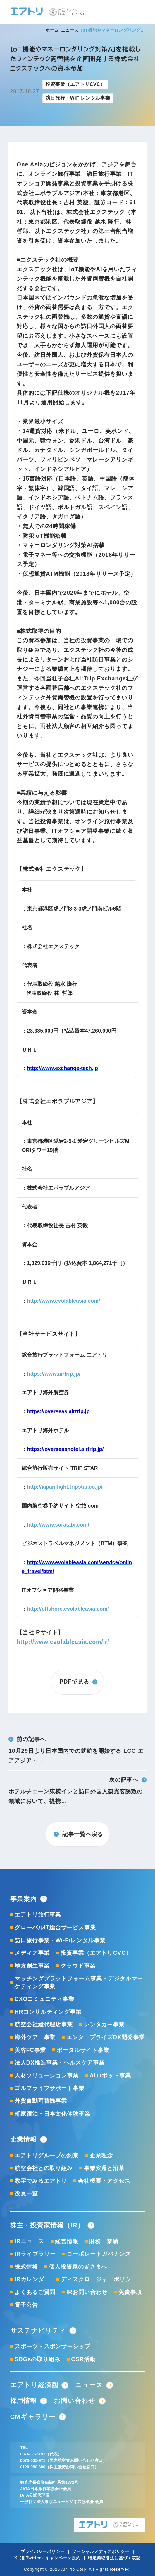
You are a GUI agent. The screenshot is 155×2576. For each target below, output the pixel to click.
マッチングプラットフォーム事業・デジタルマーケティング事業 (79, 1982)
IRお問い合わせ (87, 2292)
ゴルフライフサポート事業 (50, 2088)
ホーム (52, 30)
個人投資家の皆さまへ (78, 2267)
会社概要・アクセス (104, 2181)
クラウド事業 (78, 1966)
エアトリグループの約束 (47, 2155)
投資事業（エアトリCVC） (96, 1953)
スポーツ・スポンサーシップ (53, 2346)
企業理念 (101, 2155)
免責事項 (130, 2292)
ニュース (70, 30)
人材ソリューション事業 (47, 2075)
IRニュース (29, 2241)
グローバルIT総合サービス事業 (55, 1927)
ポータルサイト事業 (83, 2050)
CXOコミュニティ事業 (44, 1999)
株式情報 (26, 2267)
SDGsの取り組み (37, 2359)
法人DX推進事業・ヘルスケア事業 (60, 2063)
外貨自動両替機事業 (41, 2101)
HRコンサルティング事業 (48, 2012)
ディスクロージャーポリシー (99, 2279)
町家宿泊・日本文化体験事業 (53, 2114)
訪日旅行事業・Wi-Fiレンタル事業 (60, 1940)
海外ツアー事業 (35, 2037)
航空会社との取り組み (44, 2168)
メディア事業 (32, 1953)
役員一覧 (26, 2193)
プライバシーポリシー (43, 2551)
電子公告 (26, 2305)
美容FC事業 (30, 2050)
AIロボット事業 (110, 2075)
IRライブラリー (35, 2254)
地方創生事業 (32, 1966)
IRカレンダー (32, 2279)
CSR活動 (83, 2359)
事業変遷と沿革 (104, 2168)
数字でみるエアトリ (41, 2181)
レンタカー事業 (104, 2024)
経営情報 (66, 2241)
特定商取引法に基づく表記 (114, 2558)
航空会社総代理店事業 (44, 2024)
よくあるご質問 (35, 2292)
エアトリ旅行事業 (38, 1915)
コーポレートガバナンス (99, 2254)
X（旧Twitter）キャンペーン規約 (47, 2558)
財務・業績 (103, 2241)
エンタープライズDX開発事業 (105, 2037)
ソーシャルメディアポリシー (100, 2551)
